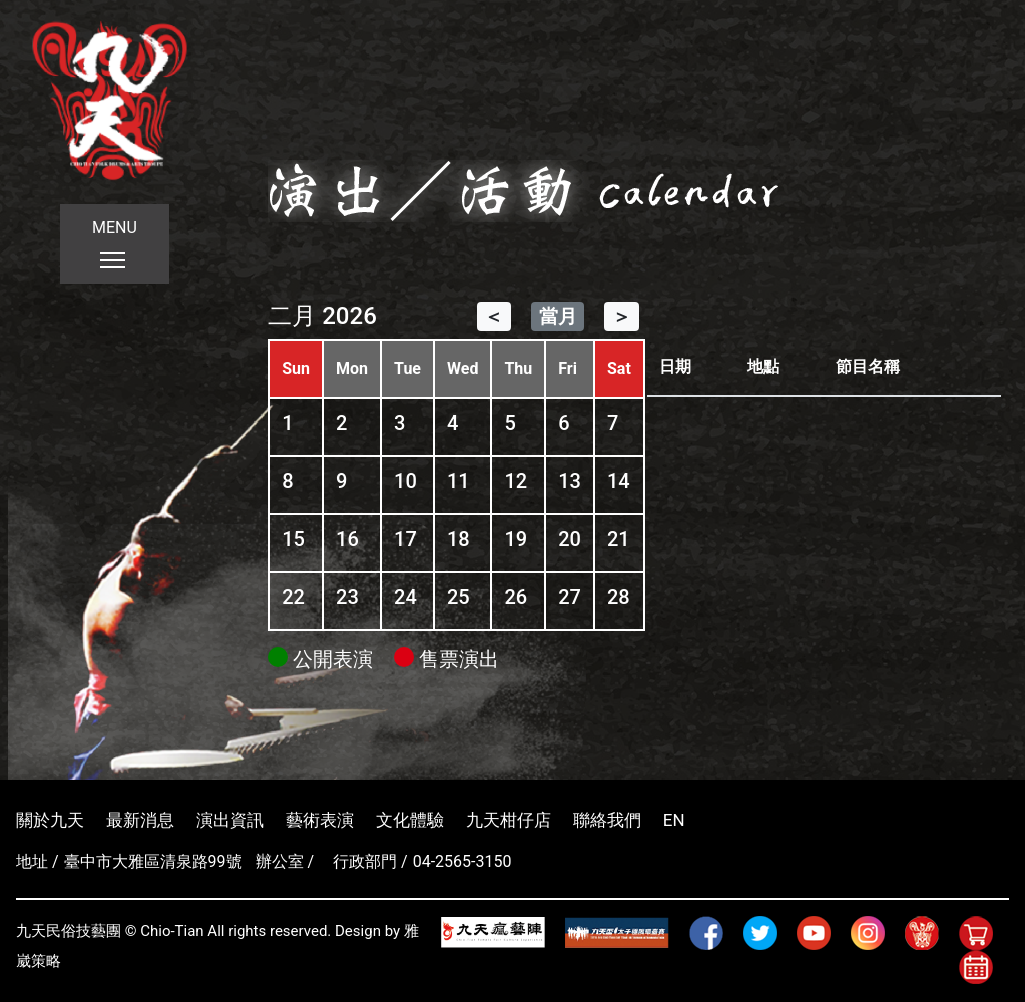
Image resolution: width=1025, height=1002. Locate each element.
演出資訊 (230, 820)
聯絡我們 (607, 820)
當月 (558, 316)
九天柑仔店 (508, 820)
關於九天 (50, 820)
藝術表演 (320, 820)
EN (674, 820)
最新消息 (140, 820)
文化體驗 (410, 820)
